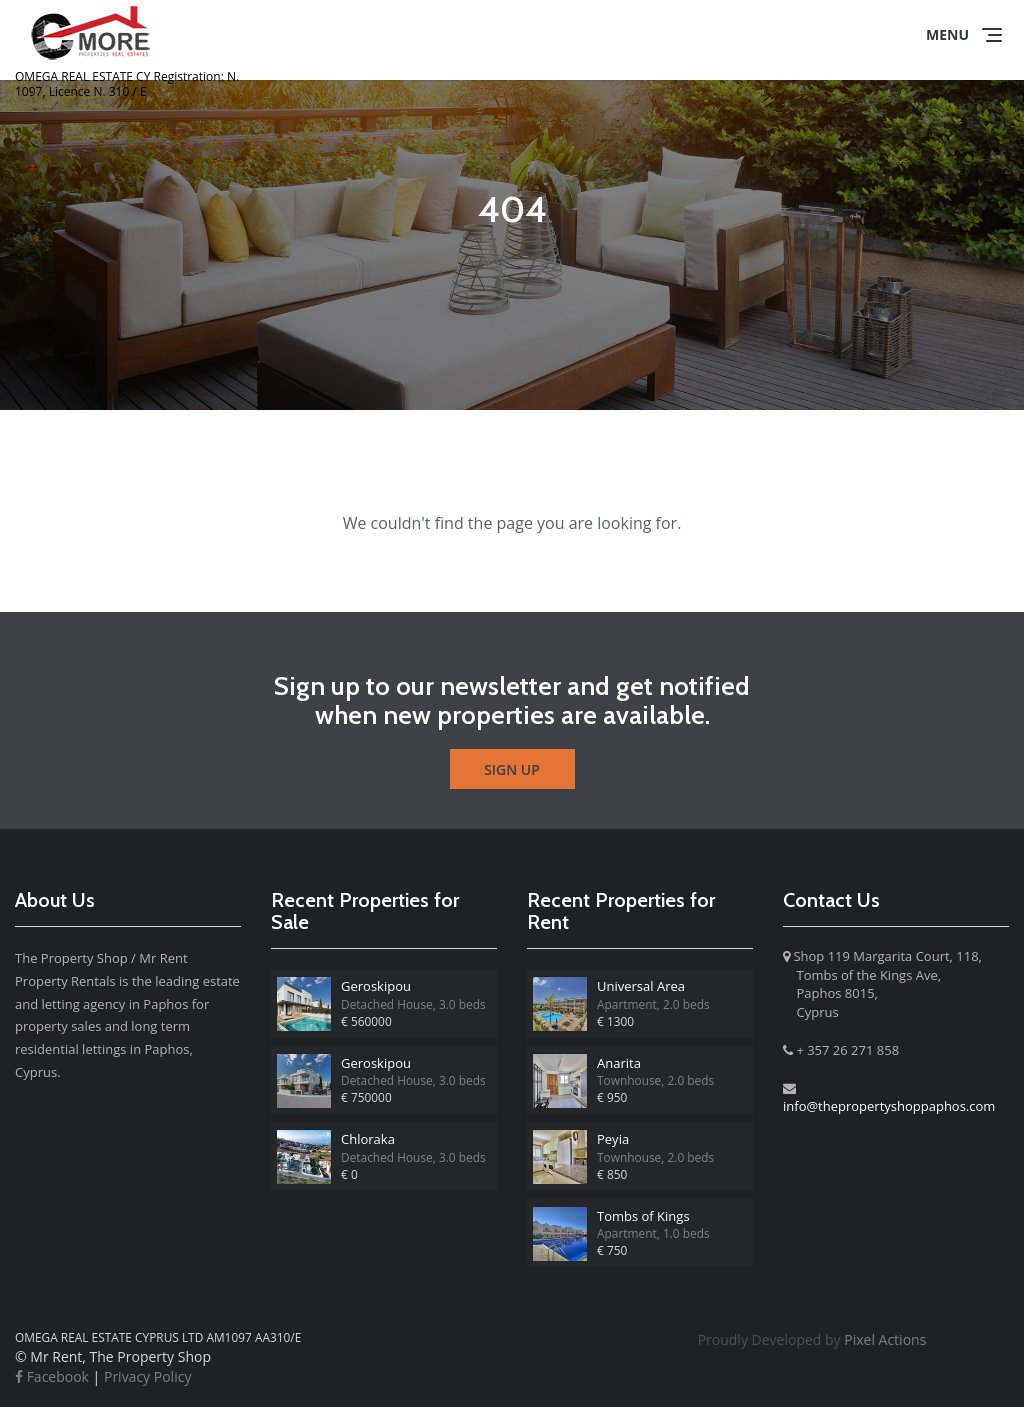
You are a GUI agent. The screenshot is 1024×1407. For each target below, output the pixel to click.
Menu (947, 34)
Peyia (613, 1139)
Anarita (619, 1063)
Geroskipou (376, 986)
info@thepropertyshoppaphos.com (889, 1106)
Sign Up (512, 769)
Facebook (52, 1376)
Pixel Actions (812, 1339)
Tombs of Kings (643, 1216)
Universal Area (641, 986)
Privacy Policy (147, 1376)
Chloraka (368, 1139)
